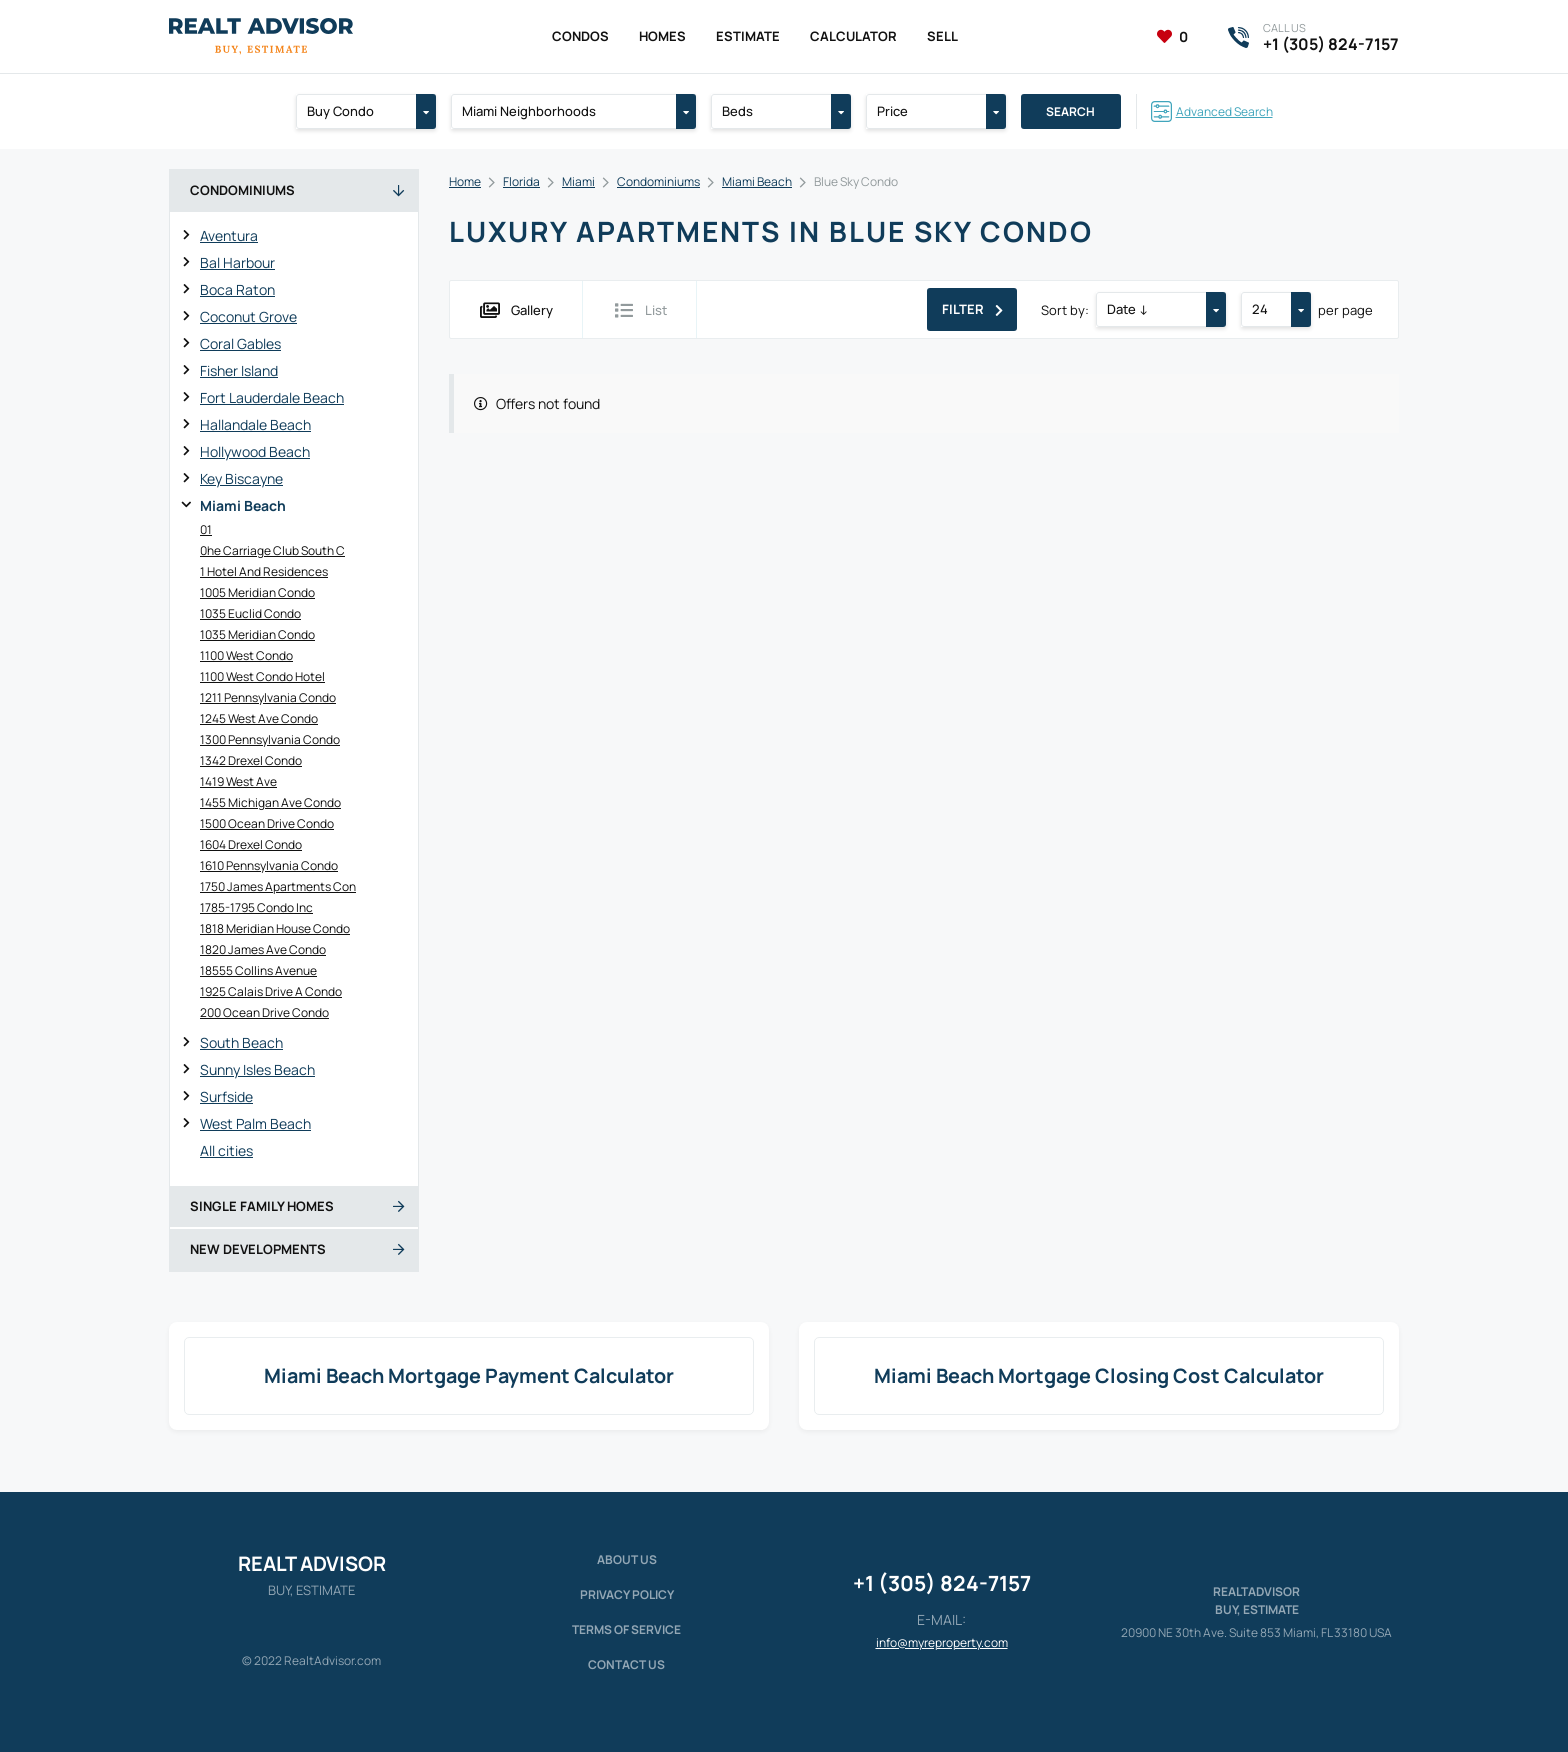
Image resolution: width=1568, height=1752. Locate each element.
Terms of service (626, 1629)
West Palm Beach (255, 1123)
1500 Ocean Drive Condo (267, 823)
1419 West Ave (238, 781)
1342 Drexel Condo (251, 760)
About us (627, 1559)
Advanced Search (1224, 111)
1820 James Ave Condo (263, 949)
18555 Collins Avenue (258, 970)
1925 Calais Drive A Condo (271, 991)
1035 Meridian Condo (257, 634)
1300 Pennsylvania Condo (270, 739)
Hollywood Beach (255, 451)
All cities (226, 1150)
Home (465, 181)
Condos (580, 36)
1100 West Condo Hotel (262, 676)
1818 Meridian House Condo (275, 928)
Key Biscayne (241, 478)
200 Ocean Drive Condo (264, 1012)
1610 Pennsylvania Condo (269, 865)
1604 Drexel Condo (251, 844)
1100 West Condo (246, 655)
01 (206, 529)
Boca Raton (237, 289)
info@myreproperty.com (942, 1642)
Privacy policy (627, 1594)
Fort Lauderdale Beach (272, 397)
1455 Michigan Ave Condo (270, 802)
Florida (521, 181)
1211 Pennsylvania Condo (268, 697)
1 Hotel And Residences (264, 571)
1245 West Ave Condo (259, 718)
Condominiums (658, 181)
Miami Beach (243, 505)
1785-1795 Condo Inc (256, 907)
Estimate (748, 36)
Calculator (853, 36)
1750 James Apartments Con (278, 886)
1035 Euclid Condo (250, 613)
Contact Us (626, 1664)
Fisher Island (239, 370)
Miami (578, 181)
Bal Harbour (237, 262)
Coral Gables (240, 343)
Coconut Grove (248, 316)
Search (1070, 111)
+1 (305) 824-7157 (942, 1583)
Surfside (226, 1096)
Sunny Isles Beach (257, 1069)
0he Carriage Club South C (272, 550)
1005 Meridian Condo (257, 592)
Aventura (229, 235)
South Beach (241, 1042)
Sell (942, 36)
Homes (662, 36)
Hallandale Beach (255, 424)
